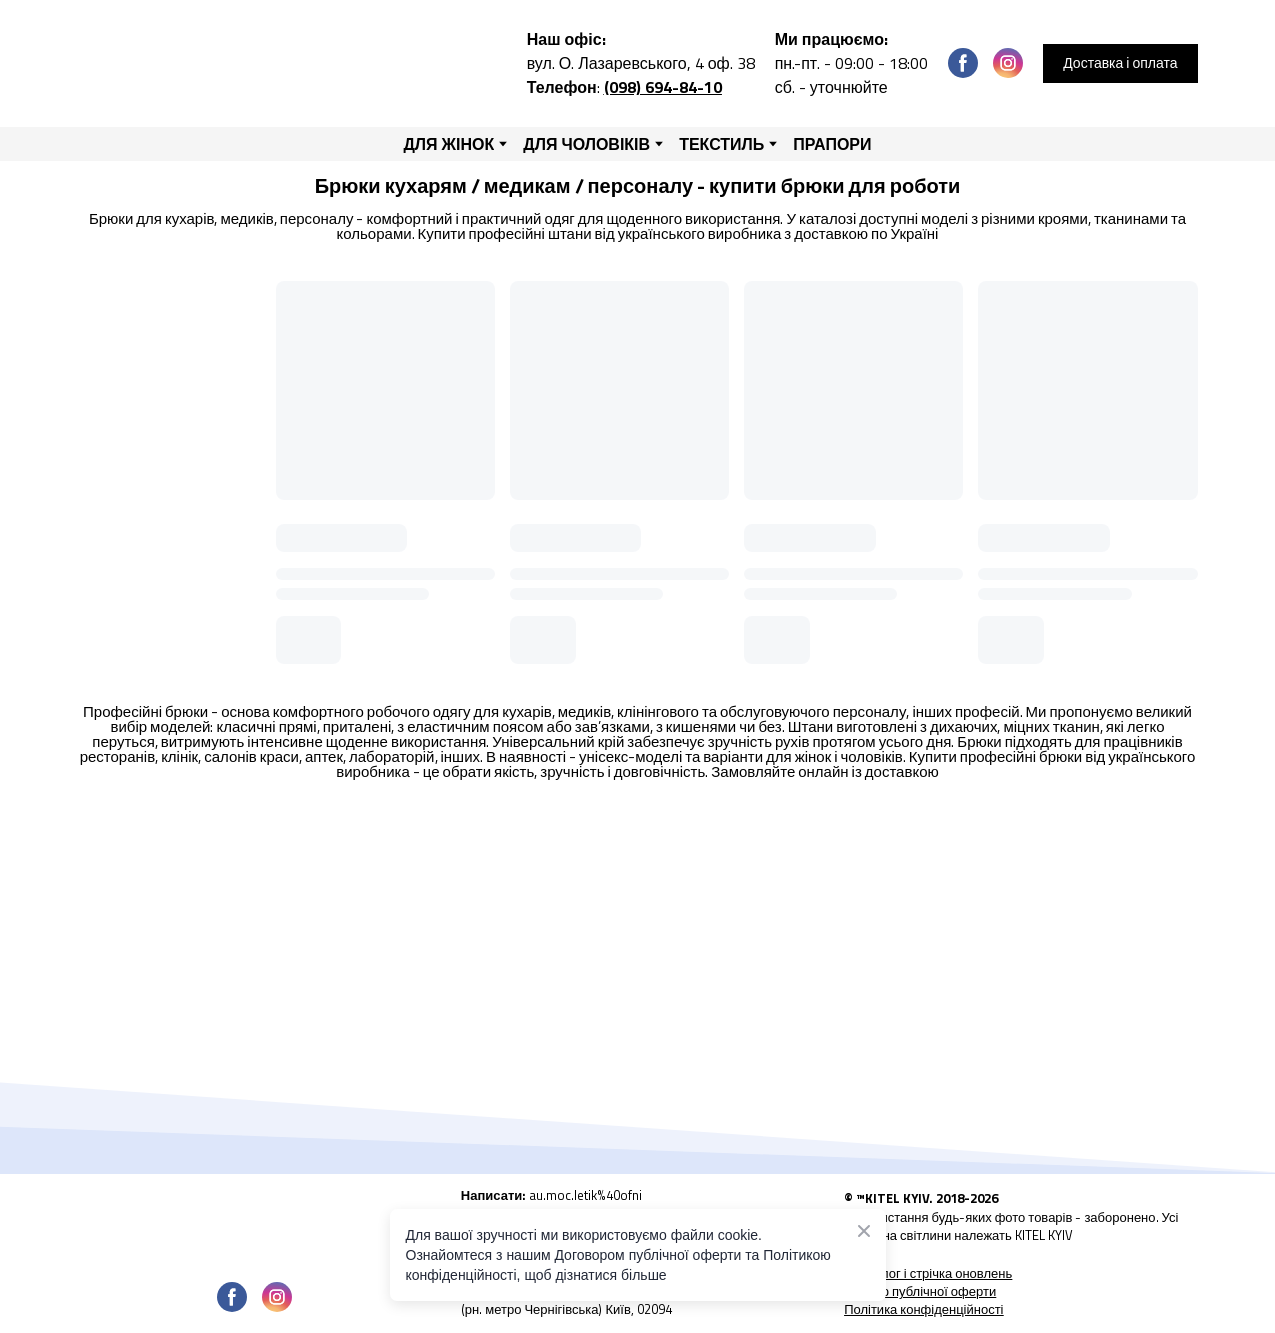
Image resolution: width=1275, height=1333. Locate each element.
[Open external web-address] (637, 1202)
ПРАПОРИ (832, 144)
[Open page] (254, 1223)
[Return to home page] (251, 63)
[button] (963, 63)
